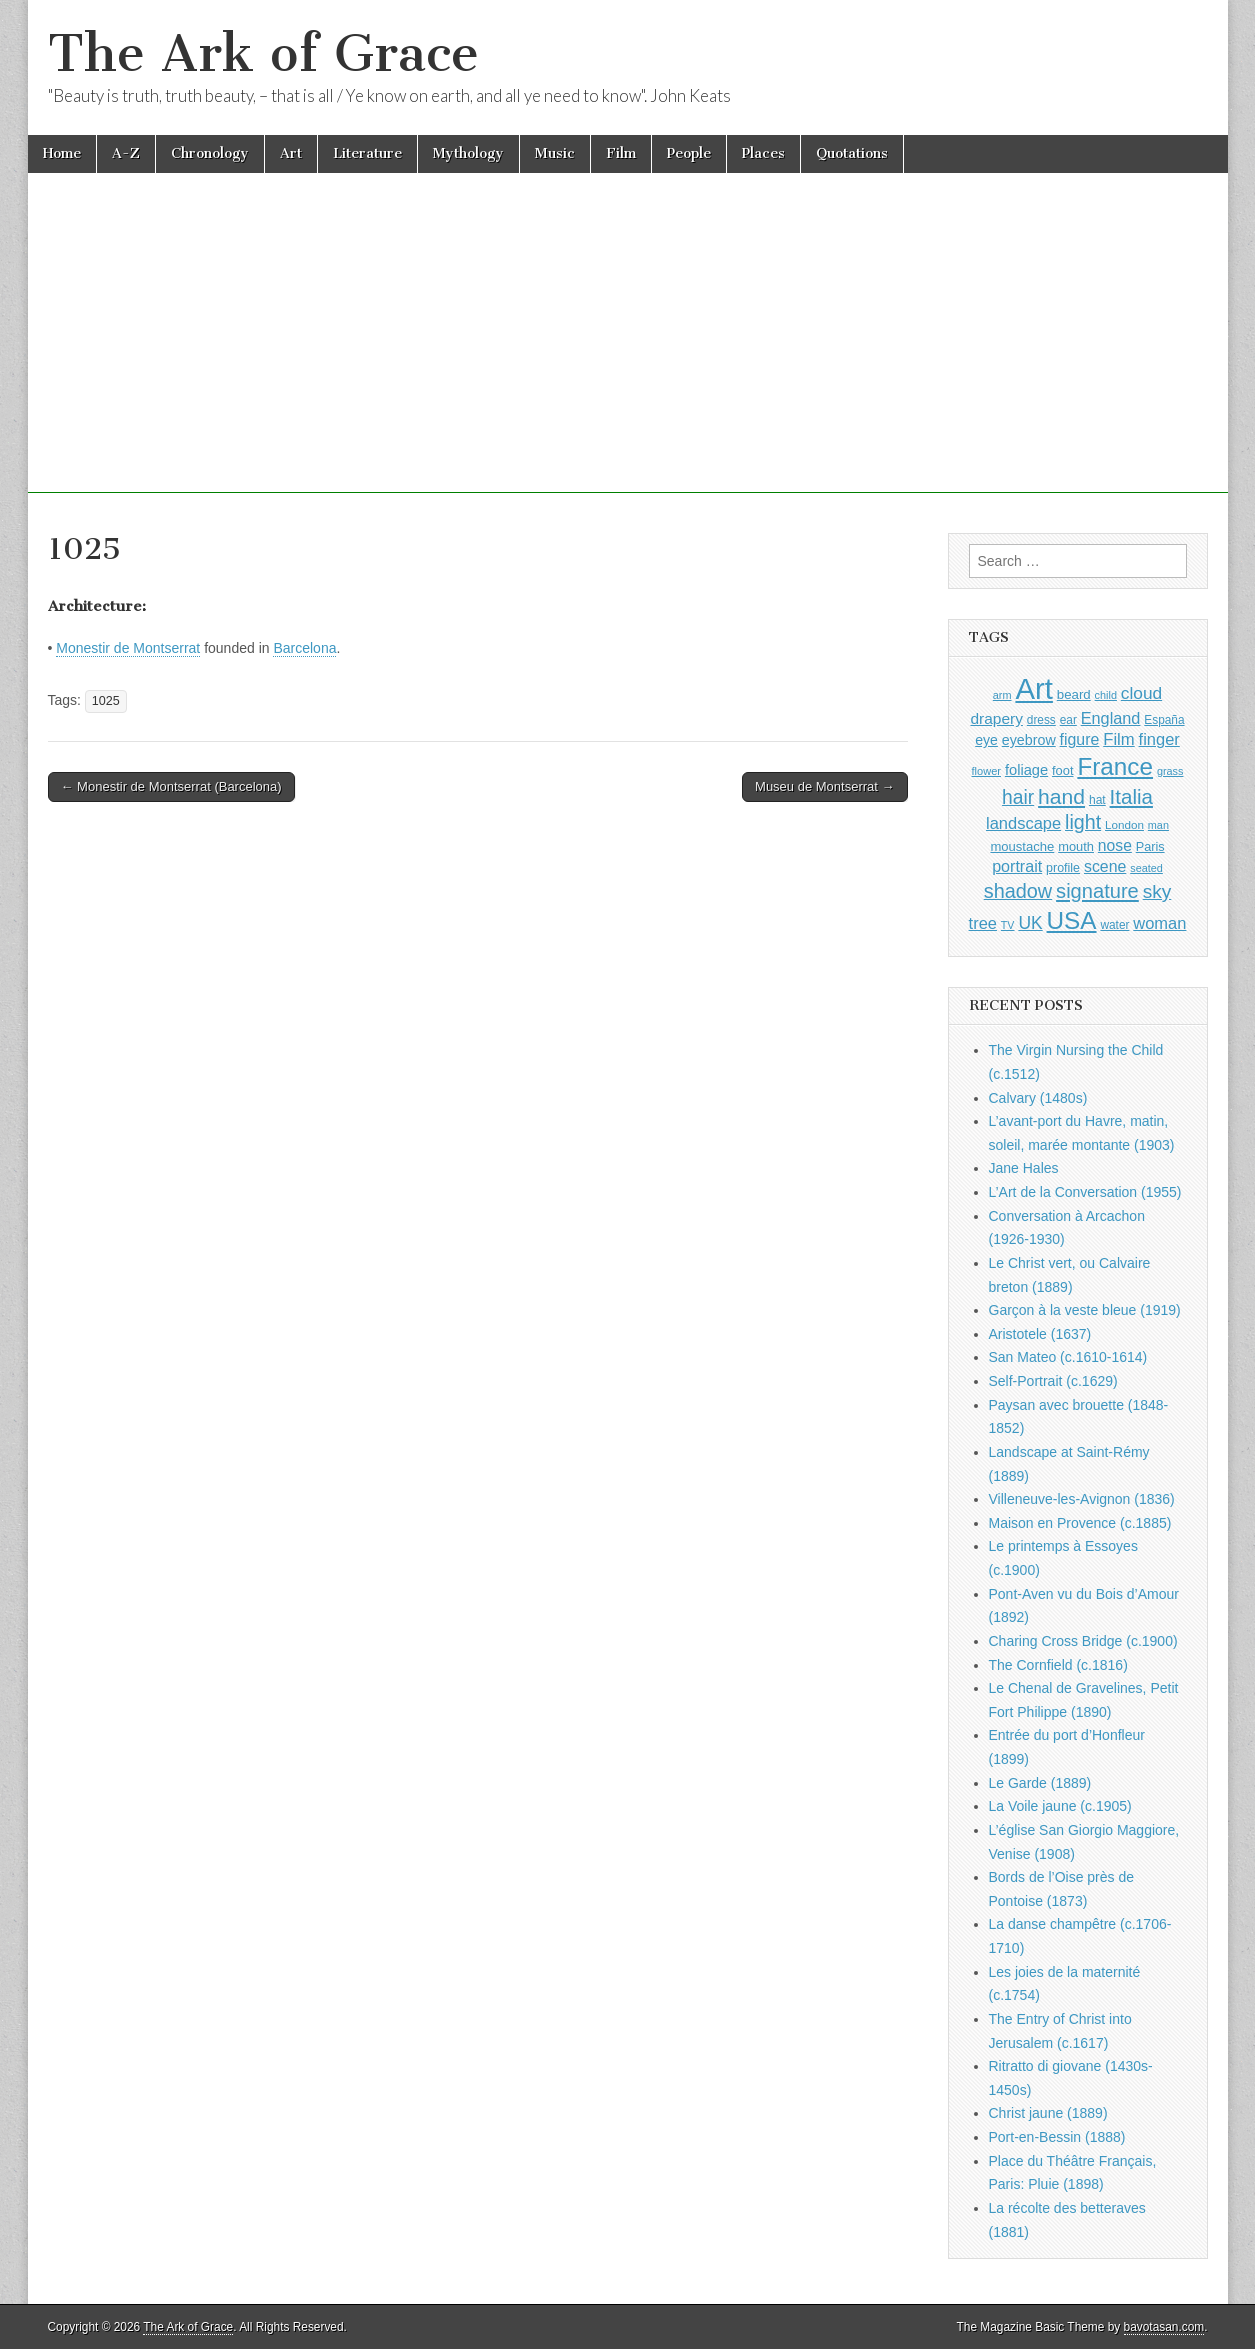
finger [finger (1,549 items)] (1159, 739)
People (689, 153)
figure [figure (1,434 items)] (1080, 739)
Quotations (852, 153)
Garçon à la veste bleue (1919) (1085, 1310)
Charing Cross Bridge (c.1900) (1083, 1641)
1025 (106, 701)
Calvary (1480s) (1038, 1098)
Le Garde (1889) (1040, 1783)
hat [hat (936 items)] (1097, 800)
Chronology (210, 153)
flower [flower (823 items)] (986, 771)
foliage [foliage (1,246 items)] (1026, 770)
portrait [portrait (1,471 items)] (1017, 866)
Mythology (468, 153)
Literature (367, 153)
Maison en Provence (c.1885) (1080, 1523)
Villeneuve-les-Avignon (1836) (1082, 1499)
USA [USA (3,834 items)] (1072, 920)
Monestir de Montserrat (128, 648)
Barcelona (304, 648)
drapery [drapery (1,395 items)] (996, 718)
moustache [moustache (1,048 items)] (1022, 846)
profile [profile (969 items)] (1063, 868)
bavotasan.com (1164, 2327)
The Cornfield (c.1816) (1058, 1665)
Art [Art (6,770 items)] (1033, 688)
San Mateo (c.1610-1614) (1068, 1357)
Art (291, 153)
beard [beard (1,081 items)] (1074, 694)
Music (555, 153)
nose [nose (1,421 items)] (1115, 845)
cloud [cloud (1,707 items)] (1141, 693)
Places (763, 153)
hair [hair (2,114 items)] (1018, 797)
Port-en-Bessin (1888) (1057, 2137)
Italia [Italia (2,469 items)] (1131, 796)
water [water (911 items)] (1114, 925)
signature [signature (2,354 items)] (1097, 891)
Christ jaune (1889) (1048, 2113)
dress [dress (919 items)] (1041, 720)
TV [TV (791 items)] (1008, 925)
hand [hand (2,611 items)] (1061, 796)
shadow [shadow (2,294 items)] (1018, 891)
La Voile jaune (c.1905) (1060, 1806)
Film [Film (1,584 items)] (1118, 739)
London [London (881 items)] (1124, 824)
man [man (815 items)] (1158, 825)
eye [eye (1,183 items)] (986, 740)
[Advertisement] (628, 353)
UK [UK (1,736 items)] (1030, 923)
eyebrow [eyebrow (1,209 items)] (1029, 740)
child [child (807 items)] (1106, 695)
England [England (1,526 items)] (1111, 718)
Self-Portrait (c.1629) (1053, 1381)
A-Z (126, 153)
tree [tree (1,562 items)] (983, 923)
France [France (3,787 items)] (1115, 766)
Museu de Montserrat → (824, 786)
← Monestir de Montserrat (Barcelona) (171, 786)
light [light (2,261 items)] (1083, 822)
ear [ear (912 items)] (1068, 720)
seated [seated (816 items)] (1146, 868)
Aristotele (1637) (1040, 1334)
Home (62, 153)
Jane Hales (1024, 1168)
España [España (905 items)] (1164, 720)
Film (621, 153)
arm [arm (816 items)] (1002, 695)
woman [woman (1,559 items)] (1159, 923)
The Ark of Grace (263, 53)
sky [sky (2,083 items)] (1157, 891)
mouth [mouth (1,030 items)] (1076, 846)
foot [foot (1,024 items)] (1062, 770)
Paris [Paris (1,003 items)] (1150, 847)
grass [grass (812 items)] (1170, 771)
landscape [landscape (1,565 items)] (1023, 823)
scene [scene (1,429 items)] (1105, 866)
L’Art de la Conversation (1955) (1085, 1192)
